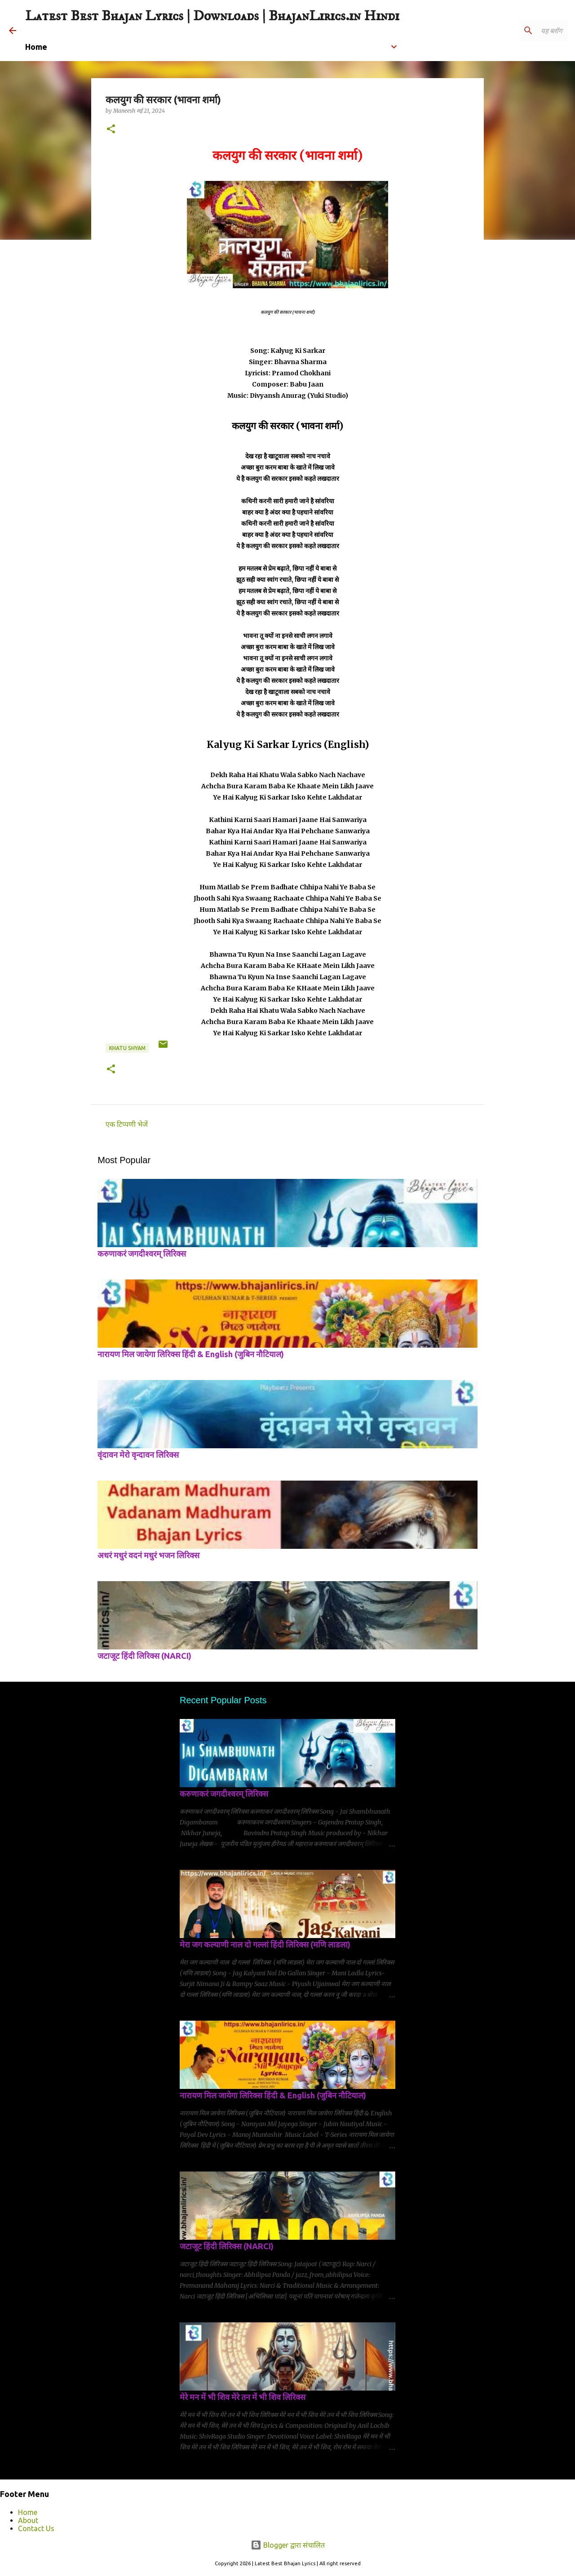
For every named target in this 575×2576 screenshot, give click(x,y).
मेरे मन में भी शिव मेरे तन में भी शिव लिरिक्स (242, 2396)
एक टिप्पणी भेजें (127, 1124)
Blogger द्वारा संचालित (288, 2545)
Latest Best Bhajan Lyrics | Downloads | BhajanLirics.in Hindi (212, 16)
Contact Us (36, 2528)
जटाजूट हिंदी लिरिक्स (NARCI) (144, 1655)
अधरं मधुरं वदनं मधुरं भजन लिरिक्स (148, 1555)
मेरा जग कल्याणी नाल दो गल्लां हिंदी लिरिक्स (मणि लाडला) (265, 1944)
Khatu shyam (127, 1048)
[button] (111, 129)
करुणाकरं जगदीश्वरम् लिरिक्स (141, 1253)
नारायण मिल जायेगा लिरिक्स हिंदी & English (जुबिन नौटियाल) (190, 1354)
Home (27, 2512)
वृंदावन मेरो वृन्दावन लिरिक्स (138, 1454)
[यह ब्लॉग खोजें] (520, 30)
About (28, 2520)
